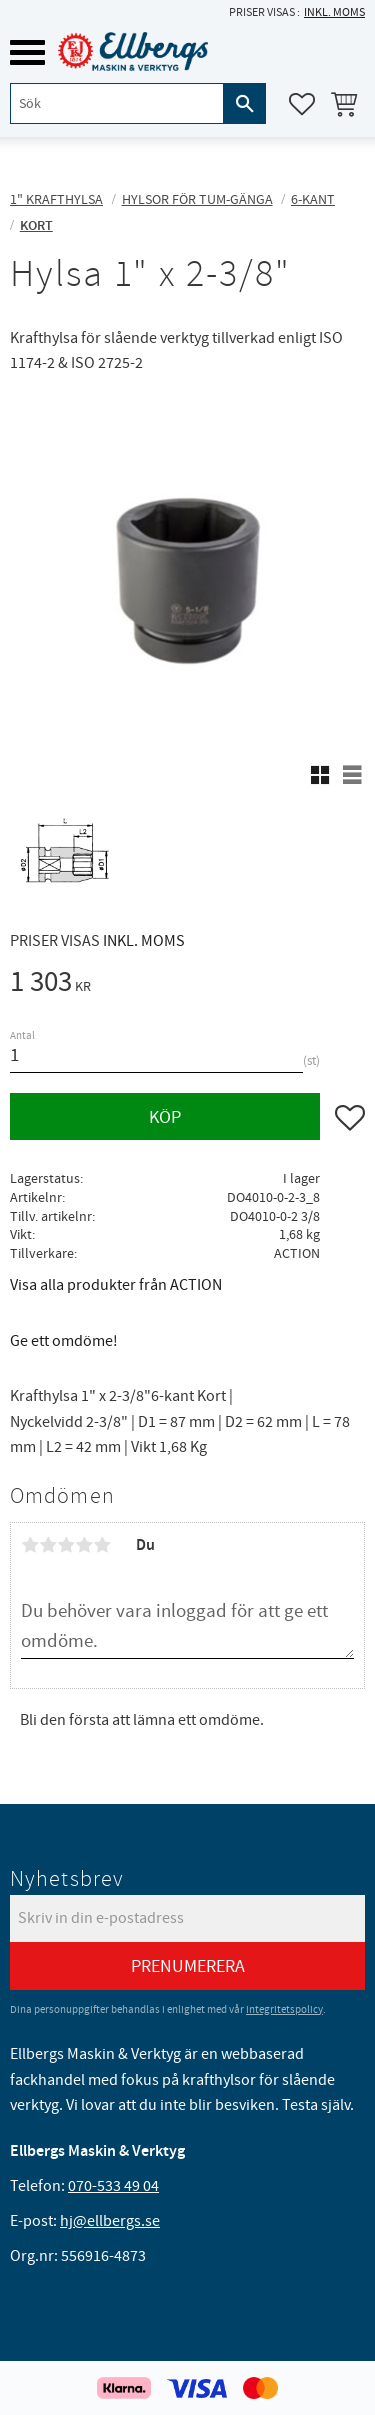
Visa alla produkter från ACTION (116, 1285)
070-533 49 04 (113, 2186)
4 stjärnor (84, 1545)
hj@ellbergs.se (110, 2221)
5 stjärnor (102, 1545)
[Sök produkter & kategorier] (117, 103)
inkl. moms (334, 12)
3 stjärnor (66, 1545)
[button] (27, 52)
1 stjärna (30, 1545)
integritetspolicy (284, 2009)
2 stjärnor (48, 1545)
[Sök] (245, 103)
